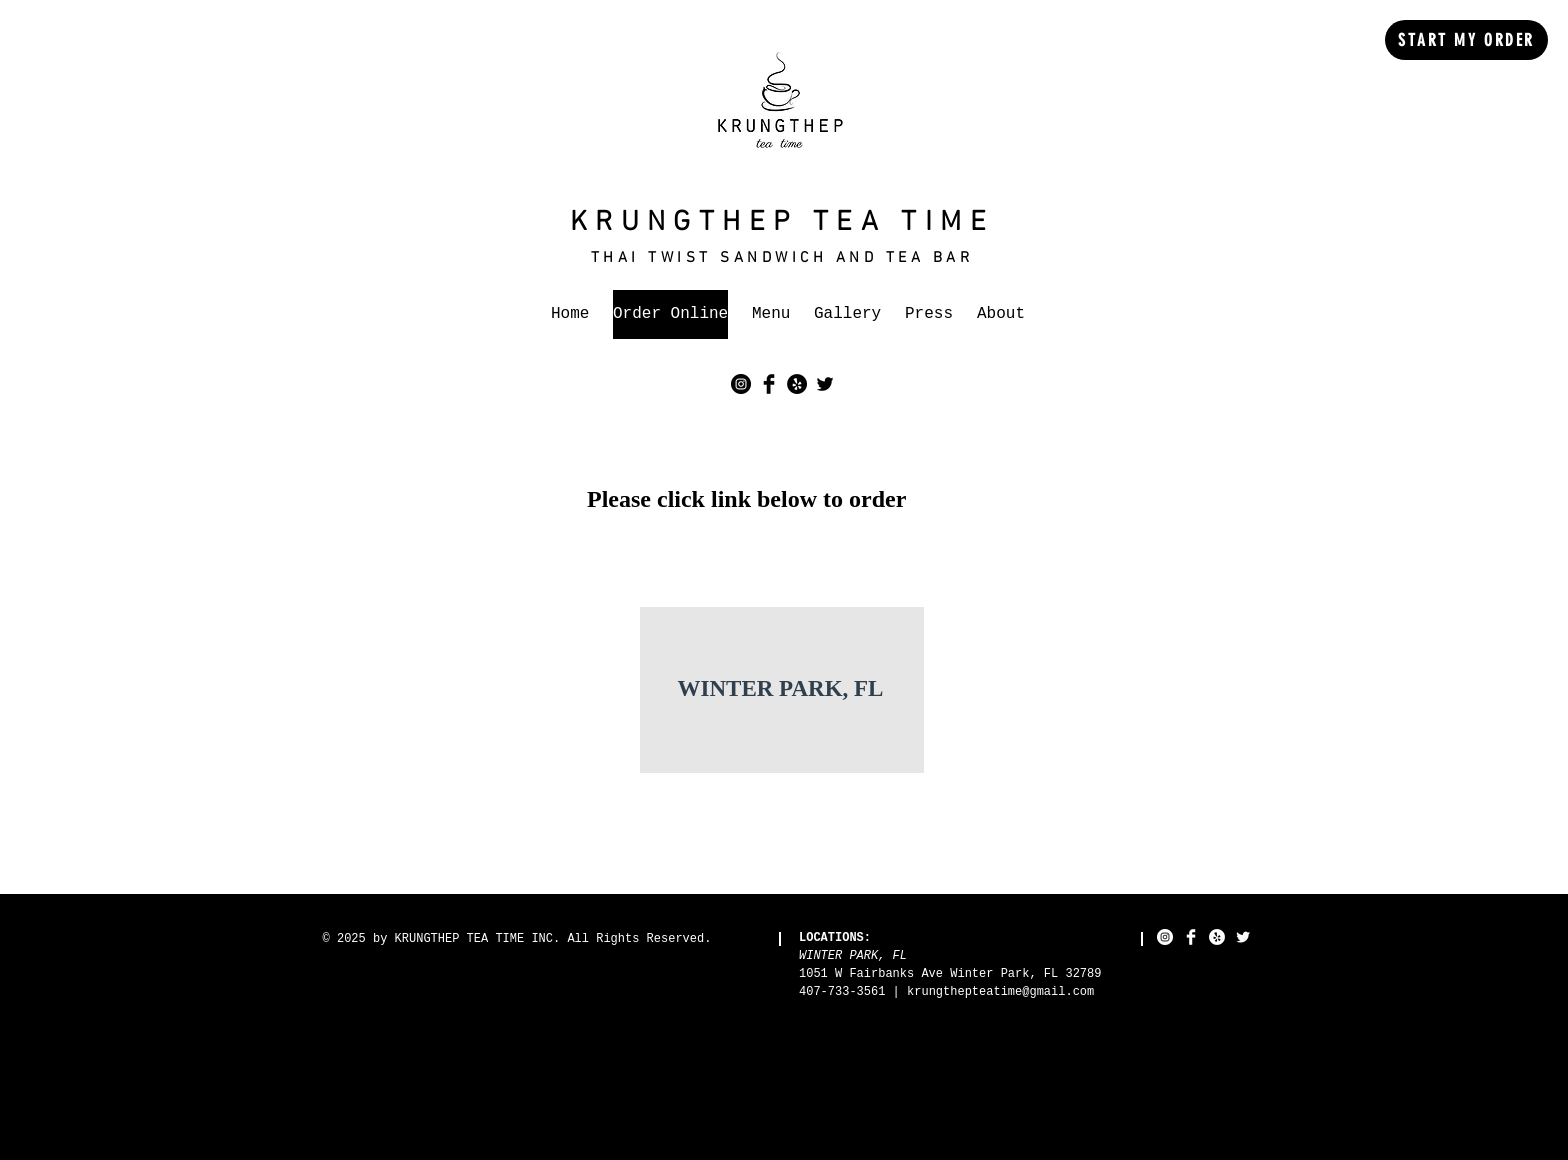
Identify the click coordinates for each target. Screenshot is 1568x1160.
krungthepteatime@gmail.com (1000, 992)
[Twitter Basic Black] (825, 384)
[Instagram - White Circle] (1165, 937)
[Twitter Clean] (1243, 937)
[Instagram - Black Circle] (741, 384)
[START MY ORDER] (1466, 40)
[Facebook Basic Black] (769, 384)
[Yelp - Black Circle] (797, 384)
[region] (782, 690)
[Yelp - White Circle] (1217, 937)
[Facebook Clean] (1191, 937)
